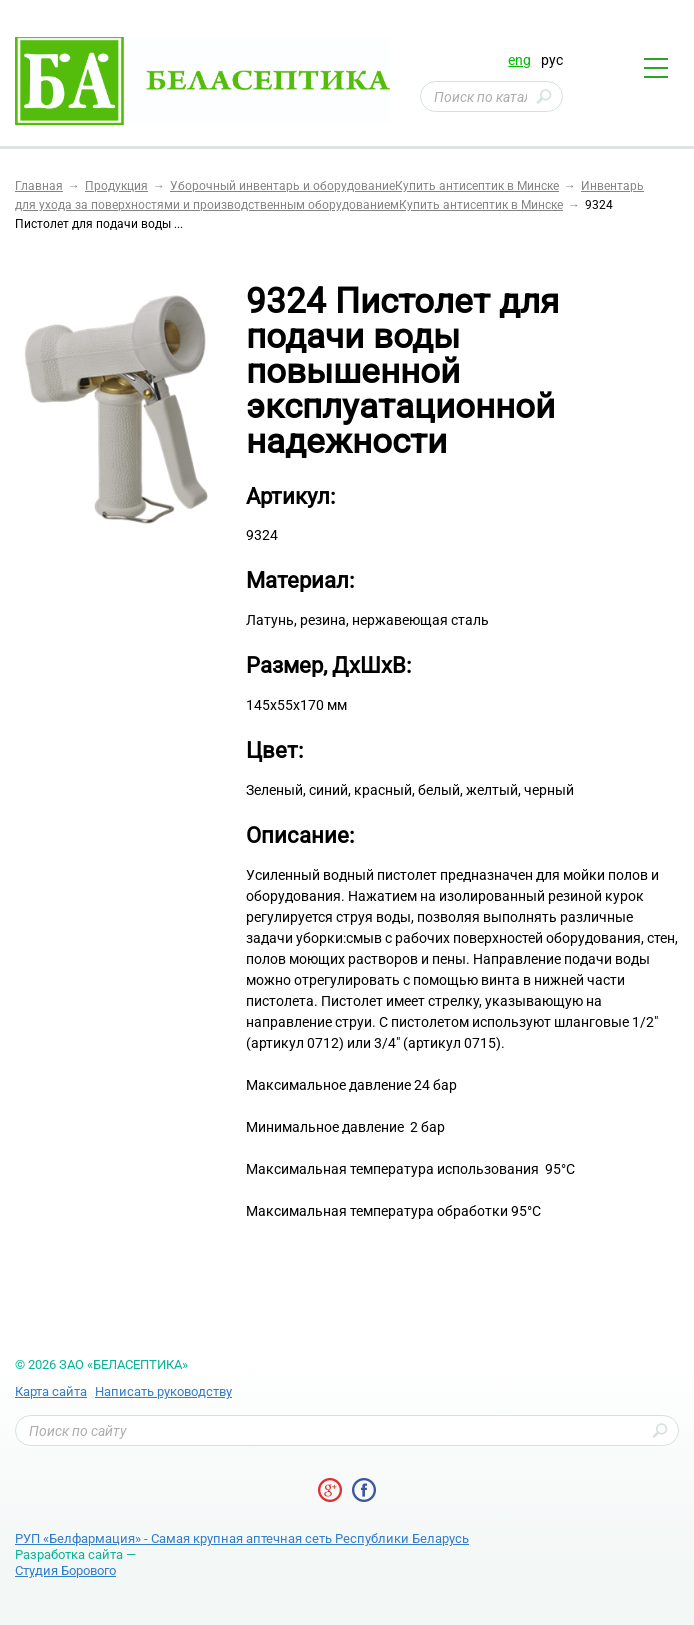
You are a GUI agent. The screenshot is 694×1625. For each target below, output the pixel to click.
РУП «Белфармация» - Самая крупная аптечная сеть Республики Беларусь (242, 1538)
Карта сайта (51, 1391)
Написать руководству (163, 1391)
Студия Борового (65, 1570)
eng (519, 60)
